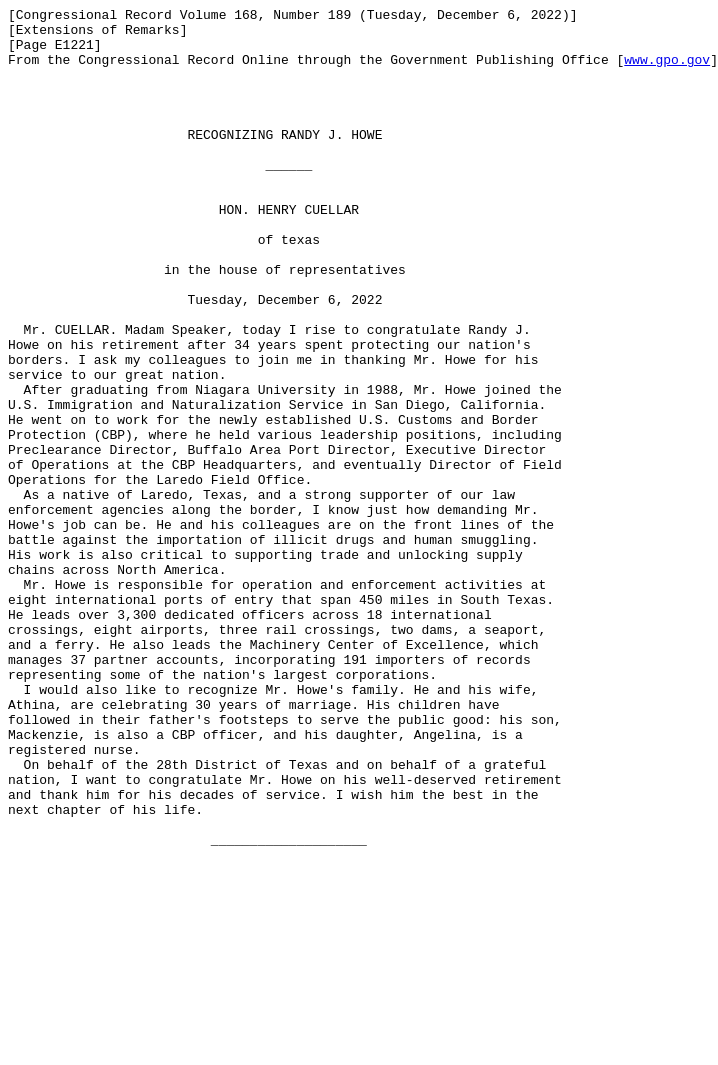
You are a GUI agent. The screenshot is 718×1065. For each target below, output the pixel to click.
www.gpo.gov (667, 71)
